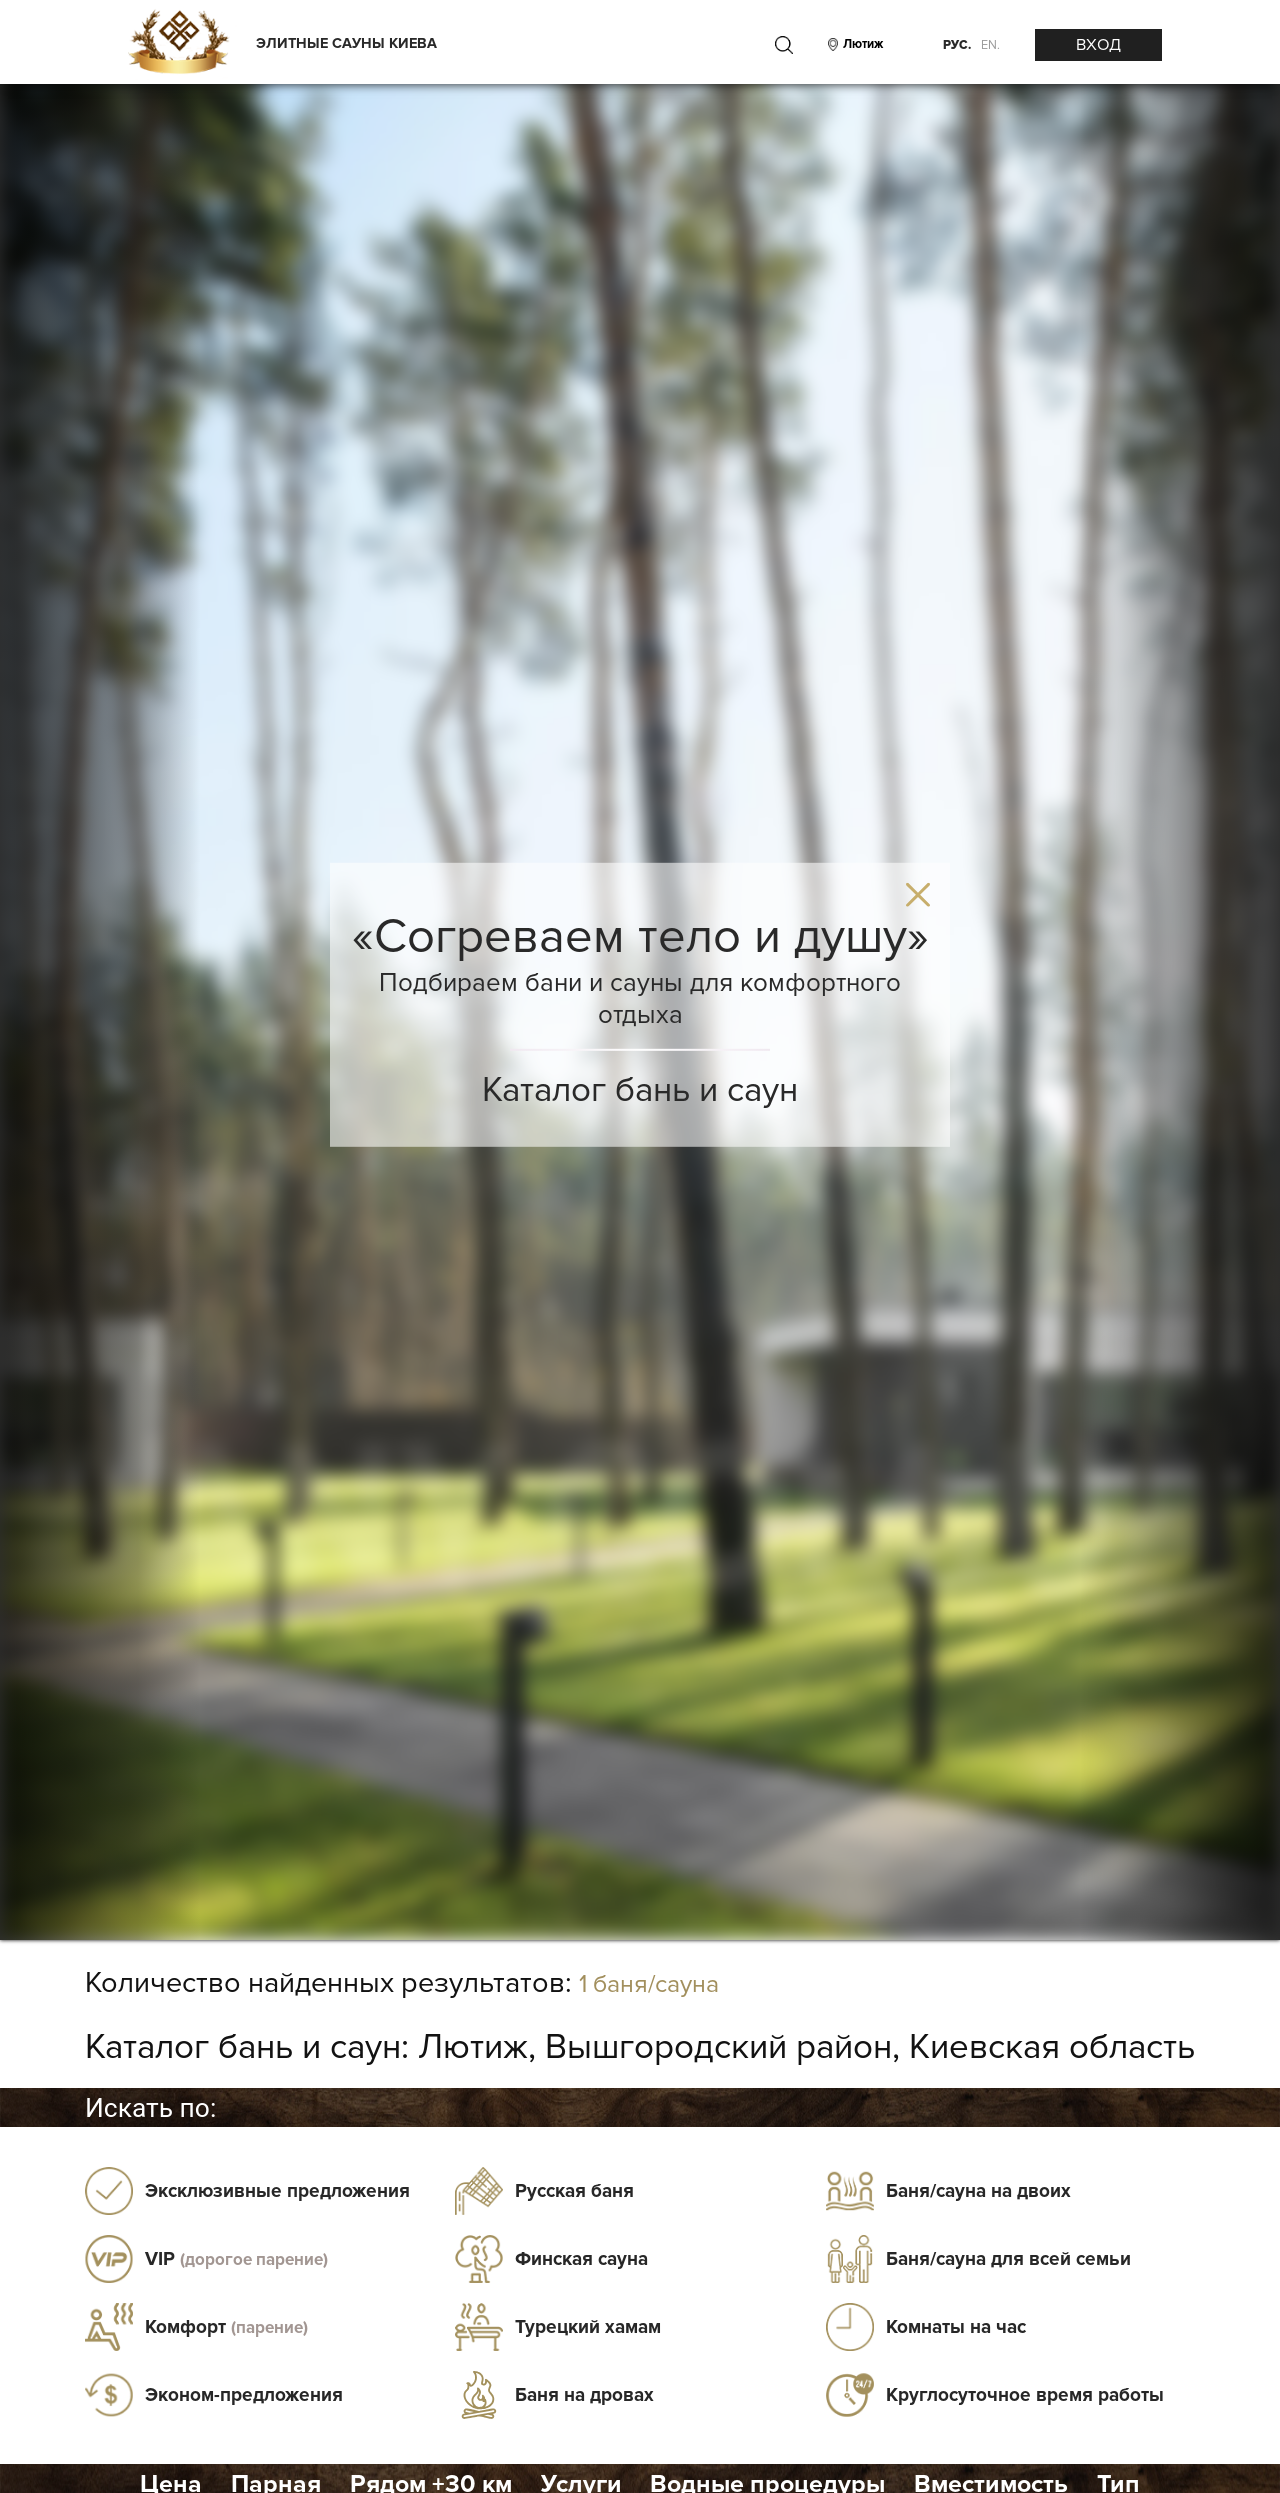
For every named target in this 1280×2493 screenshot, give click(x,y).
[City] (860, 44)
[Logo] (178, 43)
